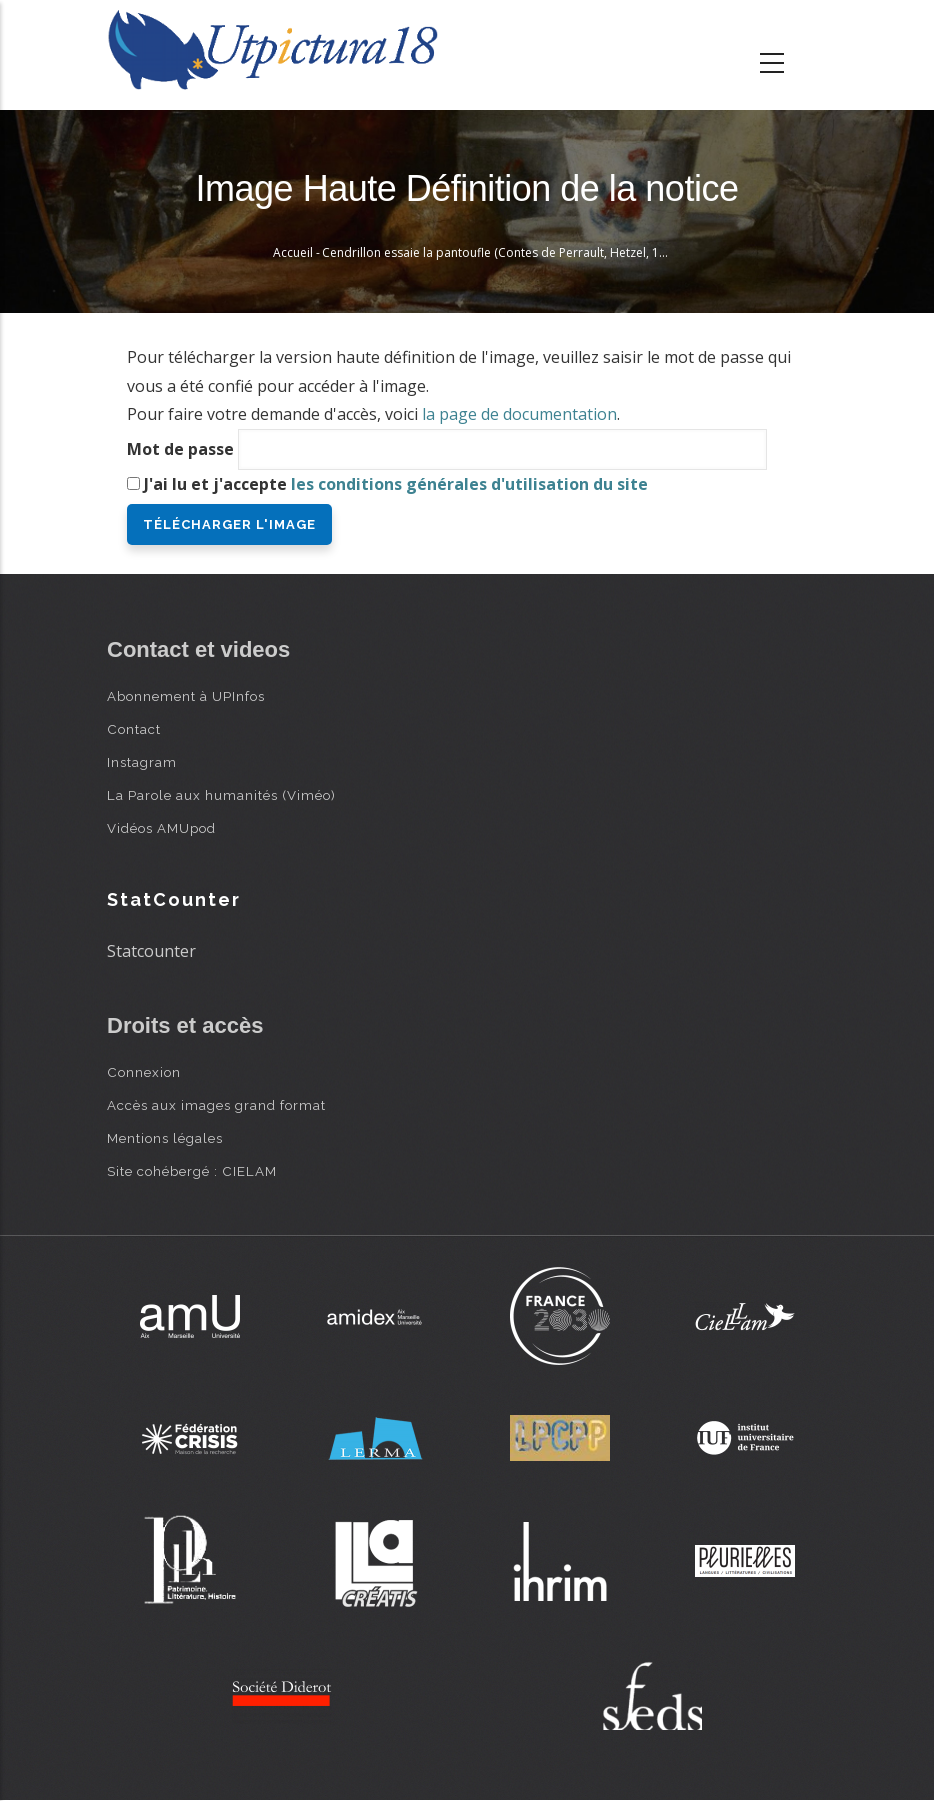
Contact (134, 729)
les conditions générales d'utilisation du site (469, 484)
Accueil (293, 252)
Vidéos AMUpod (161, 828)
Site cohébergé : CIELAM (192, 1171)
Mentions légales (165, 1138)
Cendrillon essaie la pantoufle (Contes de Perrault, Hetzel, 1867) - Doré (522, 252)
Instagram (142, 762)
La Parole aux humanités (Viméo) (221, 795)
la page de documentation (519, 414)
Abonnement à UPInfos (186, 696)
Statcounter (151, 951)
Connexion (144, 1072)
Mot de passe (180, 449)
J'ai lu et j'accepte (396, 484)
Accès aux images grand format (216, 1105)
